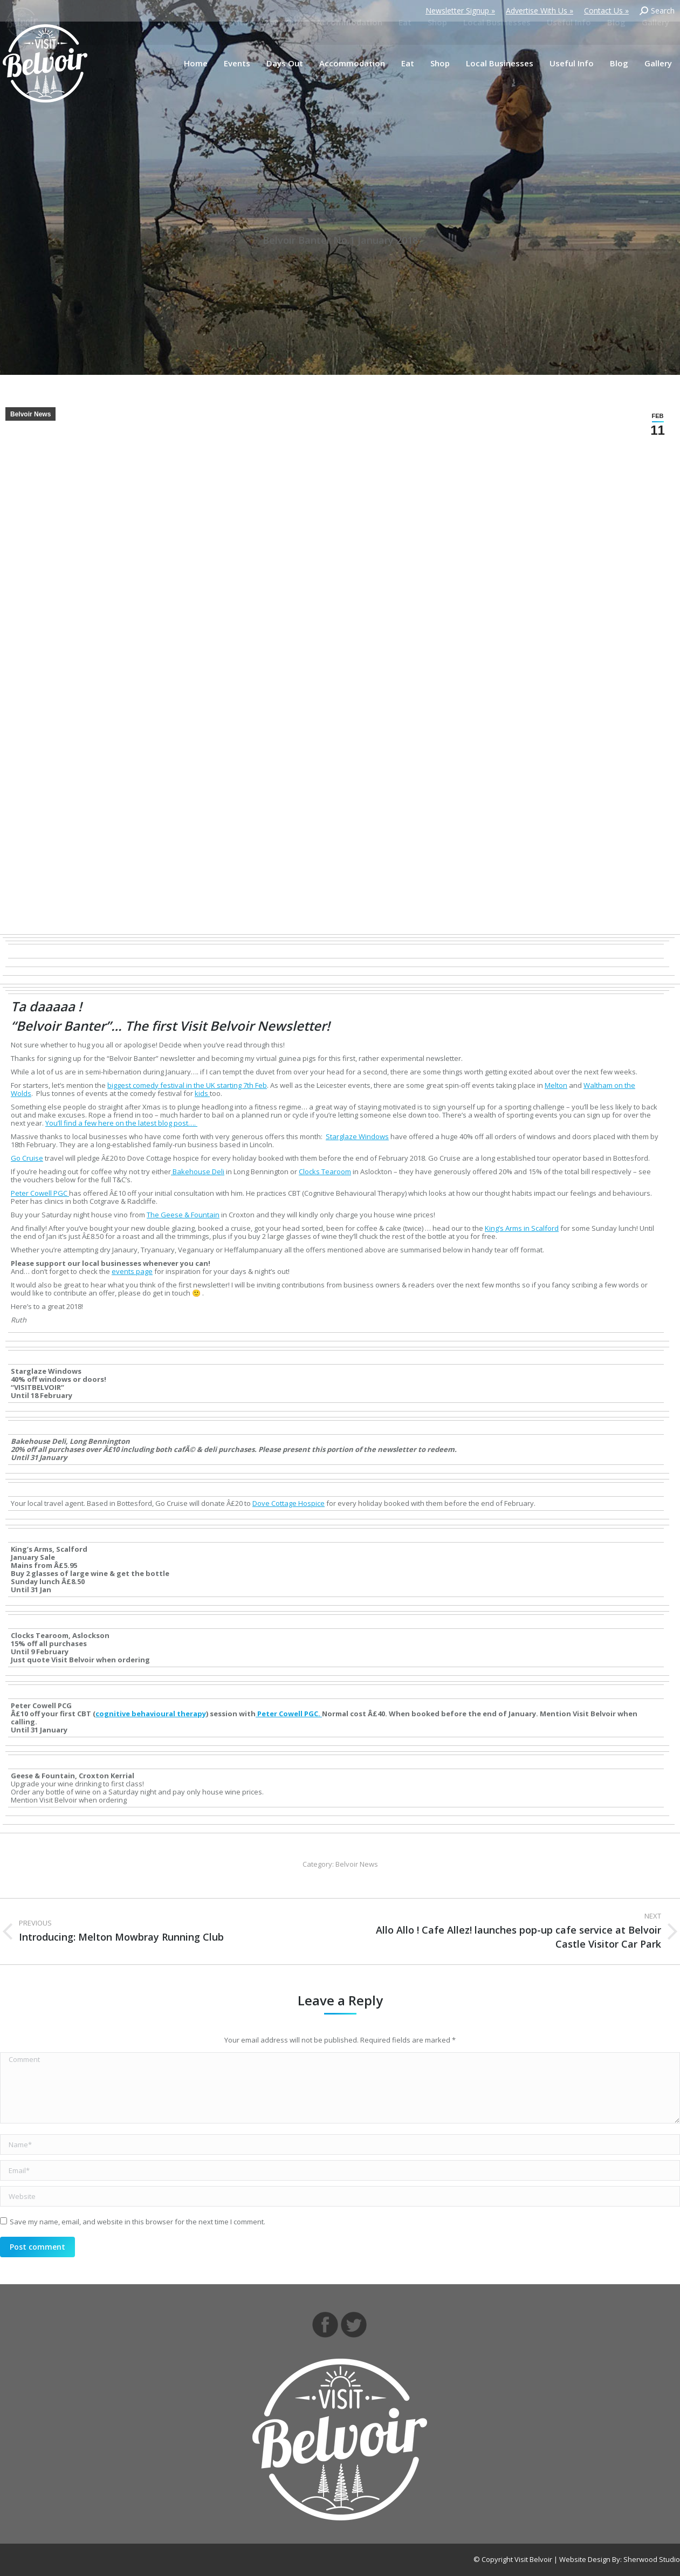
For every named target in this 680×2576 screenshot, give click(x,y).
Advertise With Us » (539, 10)
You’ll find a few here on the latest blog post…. (121, 1123)
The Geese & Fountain (183, 1215)
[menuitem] (195, 63)
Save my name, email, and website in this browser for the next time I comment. (137, 2221)
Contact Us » (606, 10)
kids (202, 1093)
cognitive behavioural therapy (150, 1713)
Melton (556, 1085)
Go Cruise (27, 1158)
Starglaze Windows (357, 1136)
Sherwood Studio (651, 2559)
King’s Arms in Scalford (522, 1228)
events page (132, 1271)
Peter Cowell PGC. (289, 1713)
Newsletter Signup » (460, 10)
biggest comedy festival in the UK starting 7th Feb (187, 1085)
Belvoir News (30, 414)
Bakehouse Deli (197, 1171)
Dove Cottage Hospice (288, 1503)
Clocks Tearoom (325, 1171)
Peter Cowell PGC (40, 1193)
